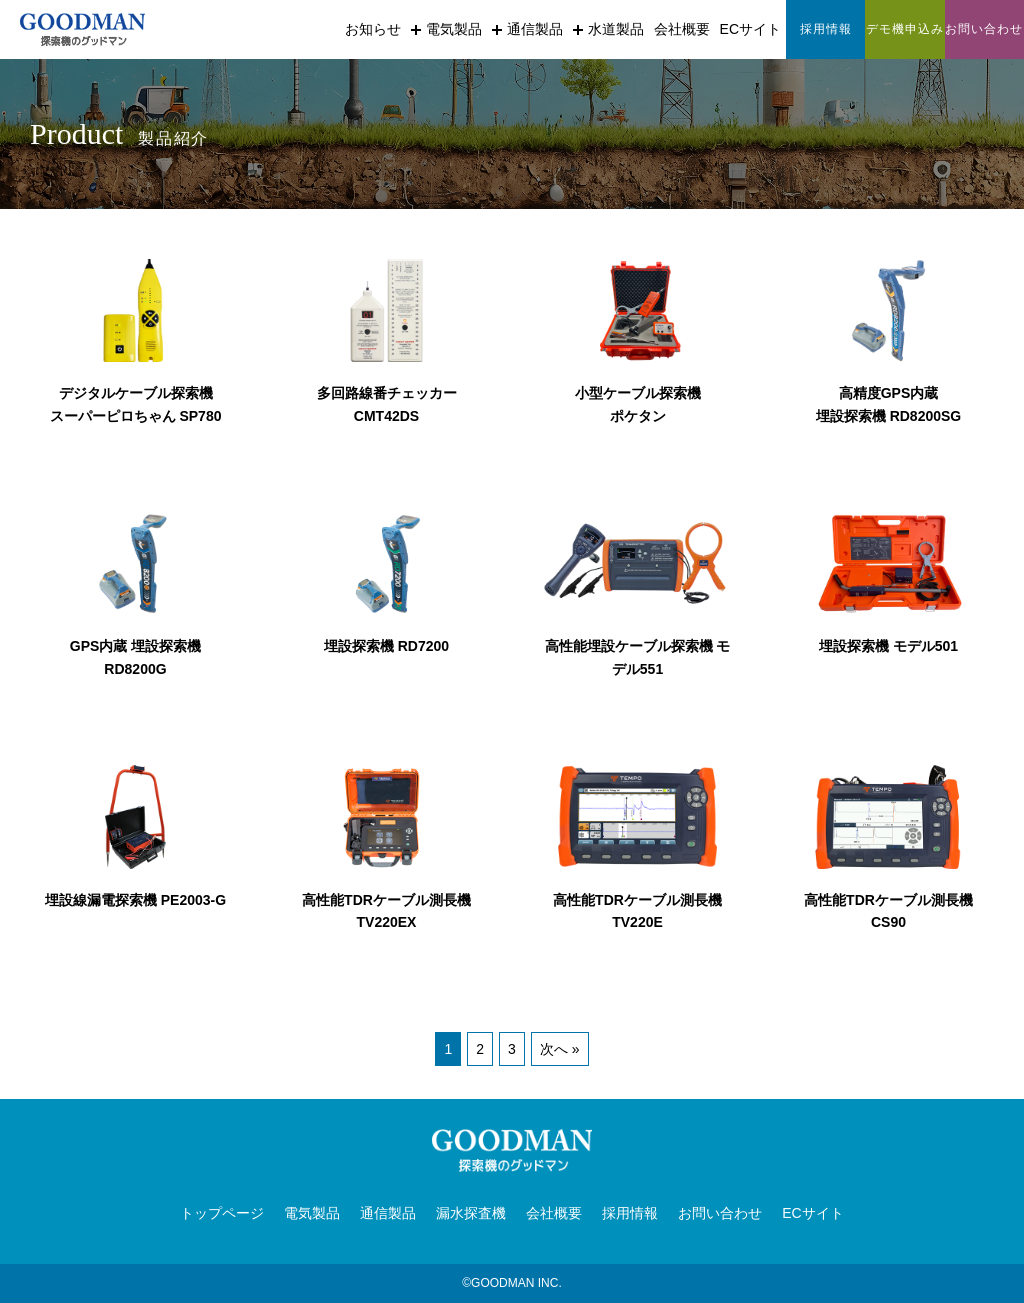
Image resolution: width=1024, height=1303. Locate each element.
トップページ (222, 1213)
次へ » (560, 1049)
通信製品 (527, 29)
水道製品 (608, 29)
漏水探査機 (471, 1213)
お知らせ (373, 29)
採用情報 (630, 1213)
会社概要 (682, 29)
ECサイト (750, 29)
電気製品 (446, 29)
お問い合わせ (720, 1213)
